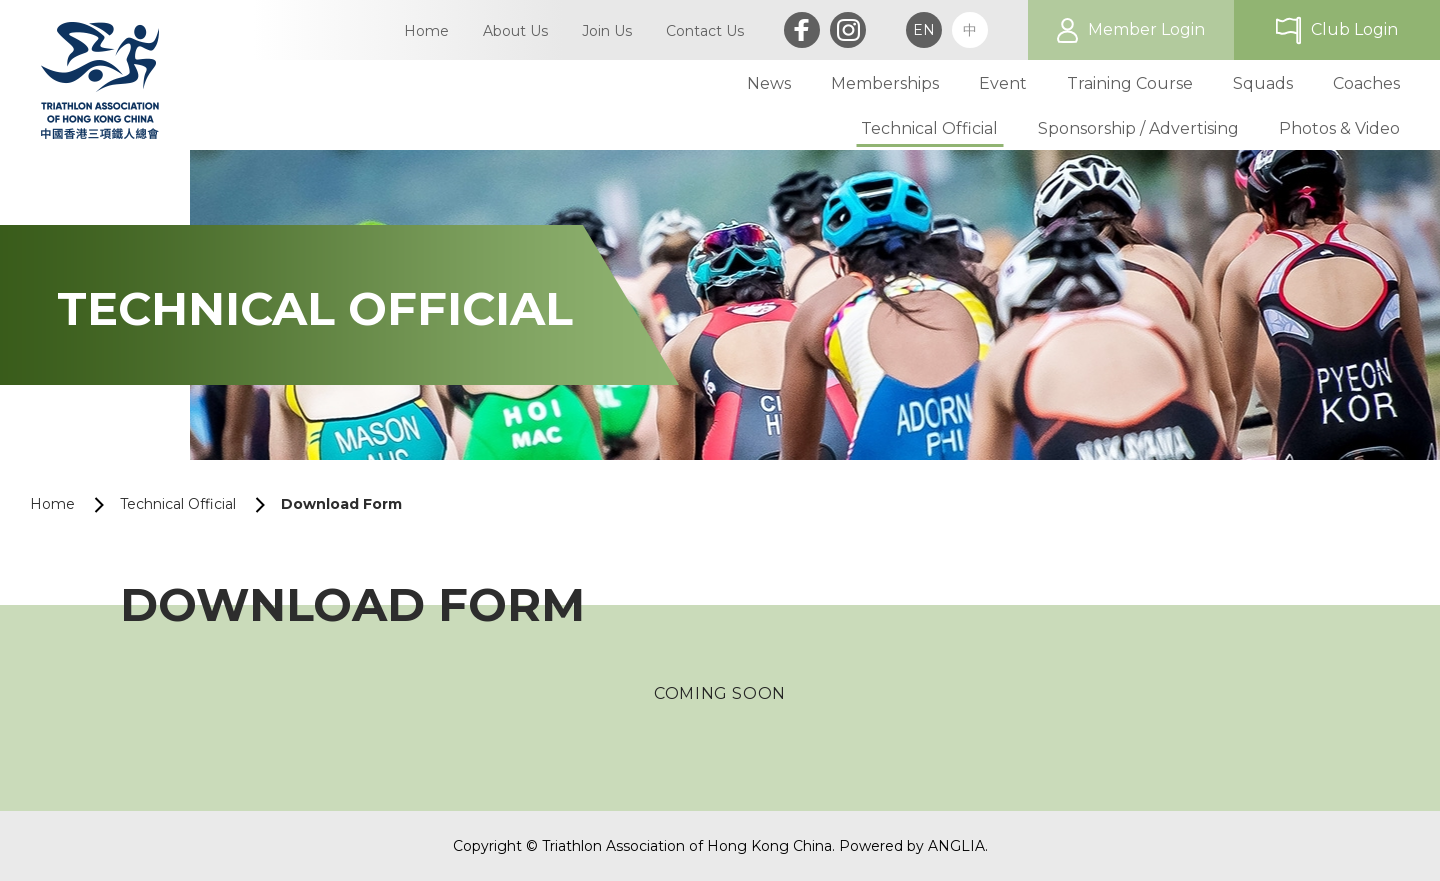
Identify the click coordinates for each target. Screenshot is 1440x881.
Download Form (341, 504)
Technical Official (178, 504)
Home (52, 504)
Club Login (1354, 29)
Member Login (1146, 29)
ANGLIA (956, 846)
